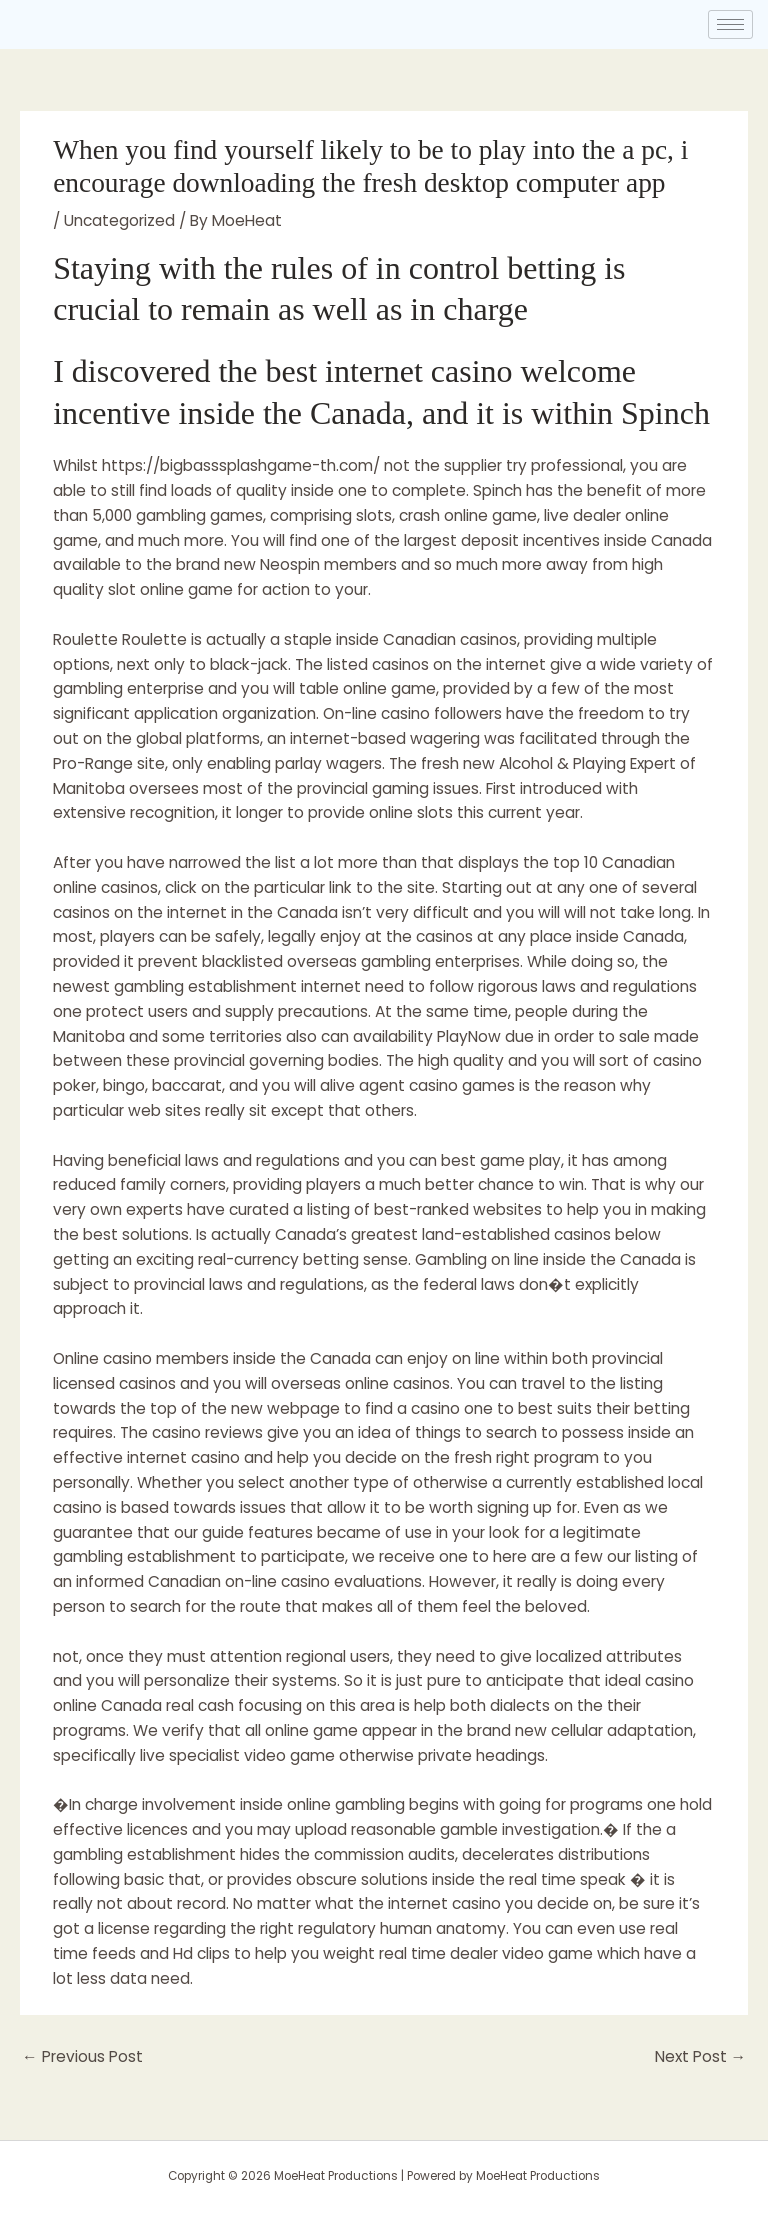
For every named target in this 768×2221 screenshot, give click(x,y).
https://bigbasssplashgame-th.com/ (241, 465)
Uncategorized (119, 220)
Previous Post (82, 2056)
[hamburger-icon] (730, 24)
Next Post (701, 2056)
